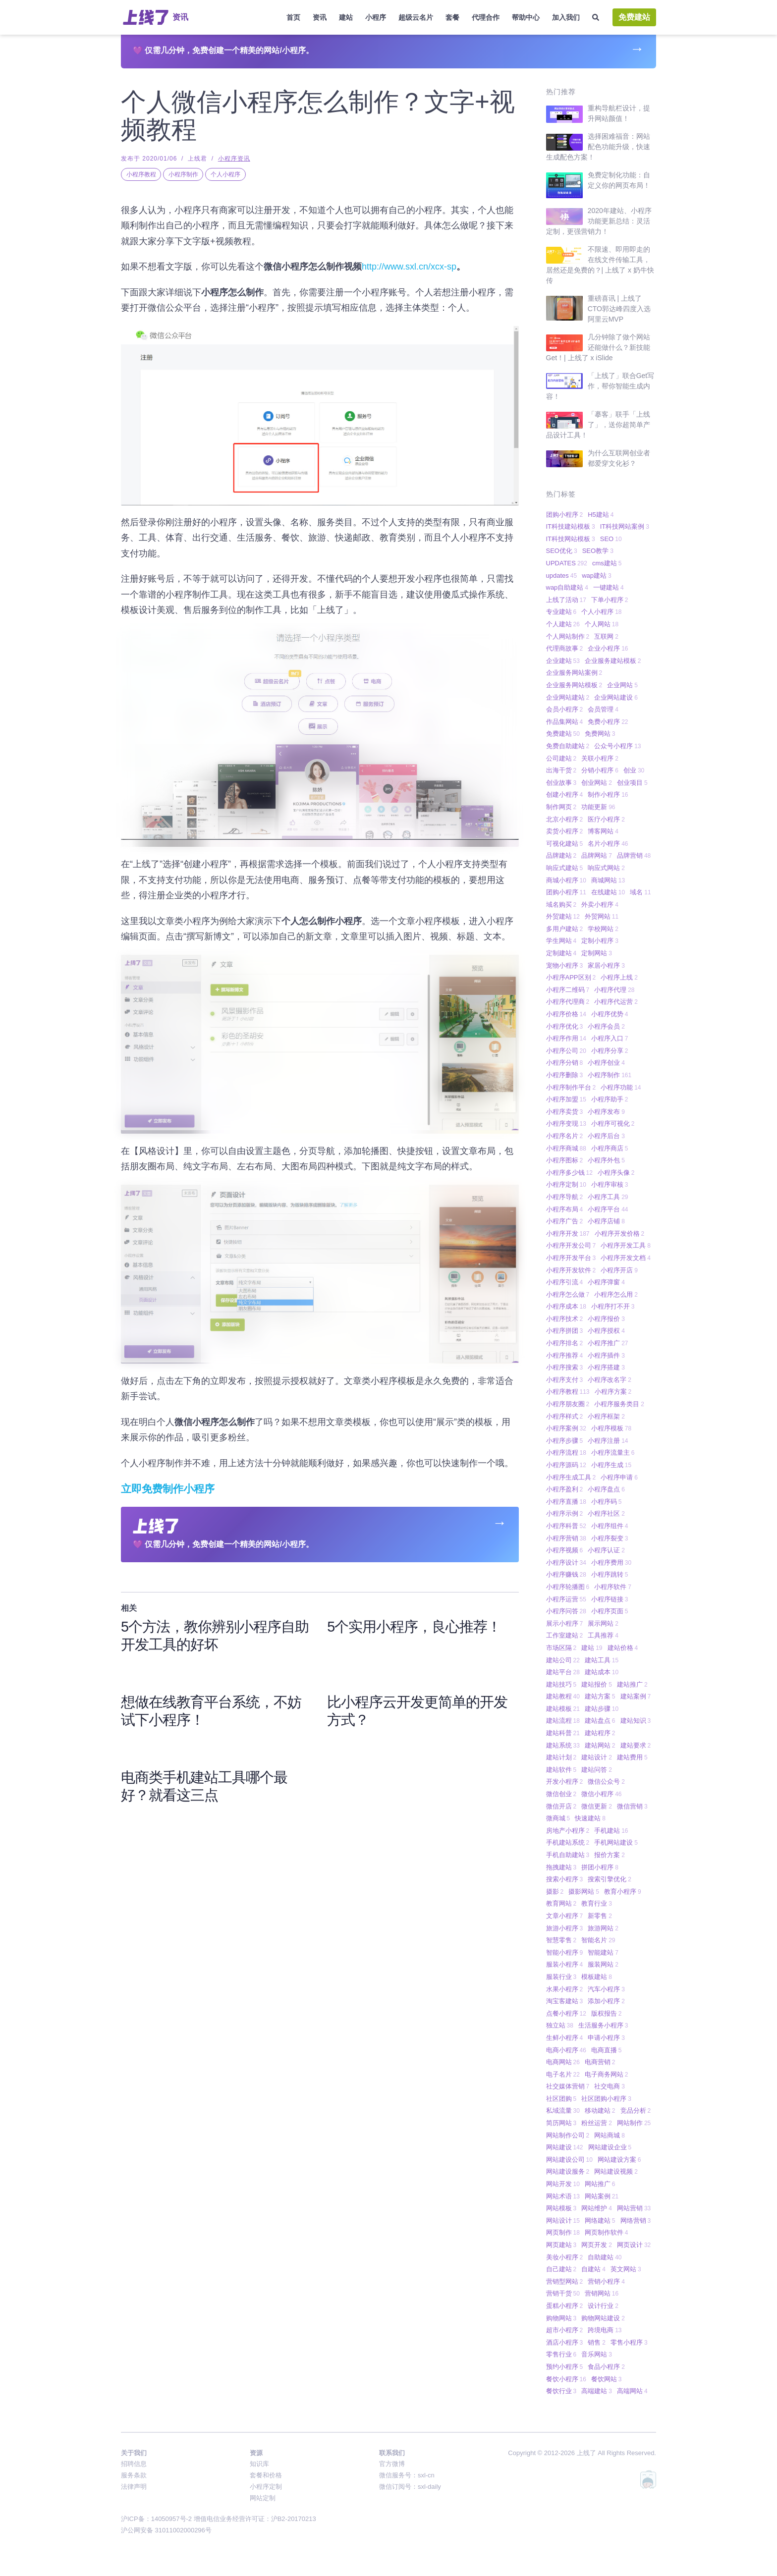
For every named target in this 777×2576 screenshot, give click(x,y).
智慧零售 (561, 1940)
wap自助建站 (567, 587)
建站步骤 (601, 1708)
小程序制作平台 (571, 1087)
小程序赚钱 (566, 1574)
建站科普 (563, 1733)
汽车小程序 (606, 1989)
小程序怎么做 (568, 1294)
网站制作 (634, 2123)
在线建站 (608, 892)
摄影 (555, 1891)
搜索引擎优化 (609, 1879)
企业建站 (563, 660)
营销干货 (563, 2293)
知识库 (259, 2463)
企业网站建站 (568, 697)
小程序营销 (566, 1538)
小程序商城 (566, 1148)
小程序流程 (566, 1452)
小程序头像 (616, 1172)
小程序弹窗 (606, 1282)
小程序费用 (611, 1562)
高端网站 (632, 2391)
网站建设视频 (616, 2171)
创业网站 (596, 782)
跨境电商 (604, 2330)
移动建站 (600, 2110)
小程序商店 (609, 1148)
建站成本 (601, 1672)
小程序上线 (619, 977)
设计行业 (603, 2305)
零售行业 (561, 2354)
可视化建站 (564, 843)
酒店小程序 (564, 2342)
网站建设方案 (619, 2159)
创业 (633, 770)
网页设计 (634, 2244)
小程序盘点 (606, 1489)
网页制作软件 (606, 2232)
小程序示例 (564, 1513)
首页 (293, 17)
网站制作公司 (568, 2135)
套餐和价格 (266, 2475)
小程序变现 (566, 1123)
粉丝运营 (596, 2123)
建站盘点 (600, 1720)
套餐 (452, 17)
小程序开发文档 (626, 1257)
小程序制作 (183, 174)
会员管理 (603, 709)
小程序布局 (564, 1209)
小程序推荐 (564, 1355)
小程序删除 (564, 1075)
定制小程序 (599, 940)
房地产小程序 (568, 1830)
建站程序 (600, 1733)
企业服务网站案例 (574, 672)
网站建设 (564, 2147)
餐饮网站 (606, 2379)
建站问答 (596, 1769)
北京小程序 (564, 819)
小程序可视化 (613, 1123)
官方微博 (392, 2463)
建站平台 (563, 1672)
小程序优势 (609, 1014)
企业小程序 (608, 648)
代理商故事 (564, 648)
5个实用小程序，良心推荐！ (414, 1627)
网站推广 (600, 2184)
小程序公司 (566, 1050)
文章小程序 (564, 1915)
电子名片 (563, 2074)
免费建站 (634, 17)
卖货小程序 (564, 831)
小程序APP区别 (571, 977)
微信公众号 (606, 1781)
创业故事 (561, 782)
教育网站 (561, 1903)
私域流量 (563, 2110)
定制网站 (596, 953)
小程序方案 (613, 1391)
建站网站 (600, 1745)
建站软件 (561, 1769)
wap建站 (596, 575)
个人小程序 (225, 174)
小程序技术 (564, 1318)
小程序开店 (619, 1270)
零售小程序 (629, 2342)
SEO (611, 539)
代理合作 (486, 17)
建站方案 (600, 1696)
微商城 (558, 1818)
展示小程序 (564, 1623)
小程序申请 (619, 1477)
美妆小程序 (564, 2257)
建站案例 (635, 1696)
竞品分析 (635, 2110)
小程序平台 (608, 1209)
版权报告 (606, 2013)
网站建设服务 (568, 2171)
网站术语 (563, 2196)
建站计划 (561, 1757)
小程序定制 (566, 1184)
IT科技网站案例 (624, 526)
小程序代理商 (568, 1001)
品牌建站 (561, 855)
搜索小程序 (564, 1879)
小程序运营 (566, 1599)
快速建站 (590, 1818)
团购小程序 (564, 514)
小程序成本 (566, 1306)
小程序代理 (614, 989)
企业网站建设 (616, 697)
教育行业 (596, 1903)
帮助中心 (526, 17)
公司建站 (561, 758)
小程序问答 (566, 1611)
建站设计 (596, 1757)
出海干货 (561, 770)
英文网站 (625, 2269)
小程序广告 (564, 1221)
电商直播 (606, 2050)
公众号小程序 (617, 746)
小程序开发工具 (626, 1245)
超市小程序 (564, 2330)
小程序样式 (564, 1416)
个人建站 (563, 624)
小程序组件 (609, 1526)
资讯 (320, 17)
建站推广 (632, 1684)
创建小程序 (564, 794)
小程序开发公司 (571, 1245)
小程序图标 (564, 1160)
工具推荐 (603, 1635)
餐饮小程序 (566, 2379)
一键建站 (608, 587)
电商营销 (600, 2062)
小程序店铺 (606, 1221)
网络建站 (600, 2220)
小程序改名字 (609, 1379)
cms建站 (607, 563)
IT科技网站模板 (570, 539)
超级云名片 (415, 17)
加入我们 (566, 17)
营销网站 (601, 2293)
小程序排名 (564, 1343)
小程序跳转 (609, 1574)
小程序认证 (606, 1550)
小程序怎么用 (616, 1294)
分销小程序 (599, 770)
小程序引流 (564, 1282)
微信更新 (596, 1806)
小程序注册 (608, 1440)
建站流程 (563, 1720)
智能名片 (598, 1940)
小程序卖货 (564, 1111)
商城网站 (608, 880)
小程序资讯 (234, 158)
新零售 (600, 1915)
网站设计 (563, 2220)
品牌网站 (596, 855)
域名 (640, 892)
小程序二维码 (568, 989)
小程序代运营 (616, 1001)
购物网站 (561, 2318)
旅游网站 (603, 1928)
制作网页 (561, 807)
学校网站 (603, 928)
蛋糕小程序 (564, 2305)
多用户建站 (564, 928)
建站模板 (563, 1708)
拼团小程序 (599, 1867)
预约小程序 (564, 2366)
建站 (346, 17)
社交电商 (609, 2086)
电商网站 (563, 2062)
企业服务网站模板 (574, 685)
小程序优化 (564, 1026)
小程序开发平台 (571, 1257)
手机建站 (611, 1830)
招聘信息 (134, 2463)
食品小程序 (606, 2366)
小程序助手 (609, 1099)
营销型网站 (564, 2281)
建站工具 (601, 1660)
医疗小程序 (606, 819)
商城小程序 (566, 880)
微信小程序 (601, 1794)
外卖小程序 (599, 904)
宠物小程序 (564, 965)
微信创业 (561, 1794)
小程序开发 (568, 1233)
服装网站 (603, 1964)
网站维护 (596, 2208)
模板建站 (596, 1976)
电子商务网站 (606, 2074)
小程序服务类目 (619, 1404)
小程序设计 (566, 1562)
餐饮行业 (561, 2391)
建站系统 (563, 1745)
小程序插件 (606, 1355)
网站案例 (601, 2196)
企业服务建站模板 (613, 660)
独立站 (559, 2025)
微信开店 (561, 1806)
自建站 (593, 2269)
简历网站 (561, 2123)
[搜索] (596, 17)
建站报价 (596, 1684)
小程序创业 (606, 1062)
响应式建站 (564, 868)
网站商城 (609, 2135)
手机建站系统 (568, 1842)
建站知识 (635, 1720)
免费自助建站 (568, 746)
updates (561, 575)
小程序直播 (566, 1501)
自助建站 (604, 2257)
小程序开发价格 (620, 1233)
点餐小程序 (566, 2013)
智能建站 (603, 1952)
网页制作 (563, 2232)
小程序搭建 (606, 1367)
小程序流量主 (613, 1452)
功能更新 (598, 807)
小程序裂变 (609, 1538)
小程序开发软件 (571, 1270)
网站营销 (634, 2208)
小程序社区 (606, 1513)
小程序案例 (566, 1428)
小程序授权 (606, 1330)
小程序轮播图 (568, 1586)
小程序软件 (612, 1586)
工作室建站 (564, 1635)
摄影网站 (583, 1891)
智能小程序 (564, 1952)
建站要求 (635, 1745)
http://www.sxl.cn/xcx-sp (409, 267)
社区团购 (561, 2098)
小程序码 (606, 1501)
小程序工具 (608, 1197)
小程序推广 (608, 1343)
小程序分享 (609, 1050)
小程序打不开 (613, 1306)
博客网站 (603, 831)
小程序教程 (141, 174)
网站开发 (563, 2184)
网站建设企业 (610, 2147)
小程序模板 (611, 1428)
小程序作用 (566, 1038)
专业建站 (561, 611)
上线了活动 (566, 599)
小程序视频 (564, 1550)
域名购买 (561, 904)
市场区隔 (561, 1647)
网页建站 (561, 2244)
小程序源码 (566, 1465)
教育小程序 (622, 1891)
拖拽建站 (561, 1867)
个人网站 (601, 624)
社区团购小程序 (606, 2098)
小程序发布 (606, 1111)
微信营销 (632, 1806)
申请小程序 (606, 2037)
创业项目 (632, 782)
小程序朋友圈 (568, 1404)
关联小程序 (599, 758)
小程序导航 (564, 1197)
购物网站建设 (603, 2318)
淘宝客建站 (564, 2001)
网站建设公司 (569, 2159)
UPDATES (566, 563)
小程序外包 (606, 1160)
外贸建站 (563, 916)
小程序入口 (609, 1038)
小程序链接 (609, 1599)
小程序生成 (611, 1465)
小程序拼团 (564, 1330)
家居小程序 (606, 965)
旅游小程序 (564, 1928)
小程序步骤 (564, 1440)
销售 (597, 2342)
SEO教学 (597, 550)
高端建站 (596, 2391)
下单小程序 (609, 599)
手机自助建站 (568, 1855)
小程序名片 (564, 1136)
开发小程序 (564, 1781)
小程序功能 (621, 1087)
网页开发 (596, 2244)
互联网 (606, 636)
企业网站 (622, 685)
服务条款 (134, 2475)
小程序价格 (566, 1014)
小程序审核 (609, 1184)
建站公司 (563, 1660)
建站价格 (623, 1647)
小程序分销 (564, 1062)
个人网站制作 (568, 636)
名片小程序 (608, 843)
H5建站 (600, 514)
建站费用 (632, 1757)
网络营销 (635, 2220)
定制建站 (561, 953)
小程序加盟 (566, 1099)
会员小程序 (564, 709)
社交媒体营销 (568, 2086)
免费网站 (600, 733)
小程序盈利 (564, 1489)
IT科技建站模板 (570, 526)
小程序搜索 (564, 1367)
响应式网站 (606, 868)
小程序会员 (606, 1026)
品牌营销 (634, 855)
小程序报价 (606, 1318)
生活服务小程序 (603, 2025)
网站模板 (561, 2208)
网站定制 (263, 2498)
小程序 (375, 17)
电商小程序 (566, 2050)
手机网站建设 (616, 1842)
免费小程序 (608, 721)
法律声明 (134, 2486)
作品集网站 (564, 721)
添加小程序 (606, 2001)
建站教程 (563, 1696)
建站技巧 (561, 1684)
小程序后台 (606, 1136)
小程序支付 (564, 1379)
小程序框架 (606, 1416)
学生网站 (561, 940)
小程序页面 (609, 1611)
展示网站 (603, 1623)
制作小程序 (608, 794)
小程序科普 (566, 1526)
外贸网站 (601, 916)
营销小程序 (606, 2281)
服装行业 (561, 1976)
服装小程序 (564, 1964)
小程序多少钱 (569, 1172)
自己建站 (561, 2269)
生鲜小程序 (564, 2037)
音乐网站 (596, 2354)
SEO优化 (561, 550)
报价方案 (609, 1855)
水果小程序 (564, 1989)
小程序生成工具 (571, 1477)
